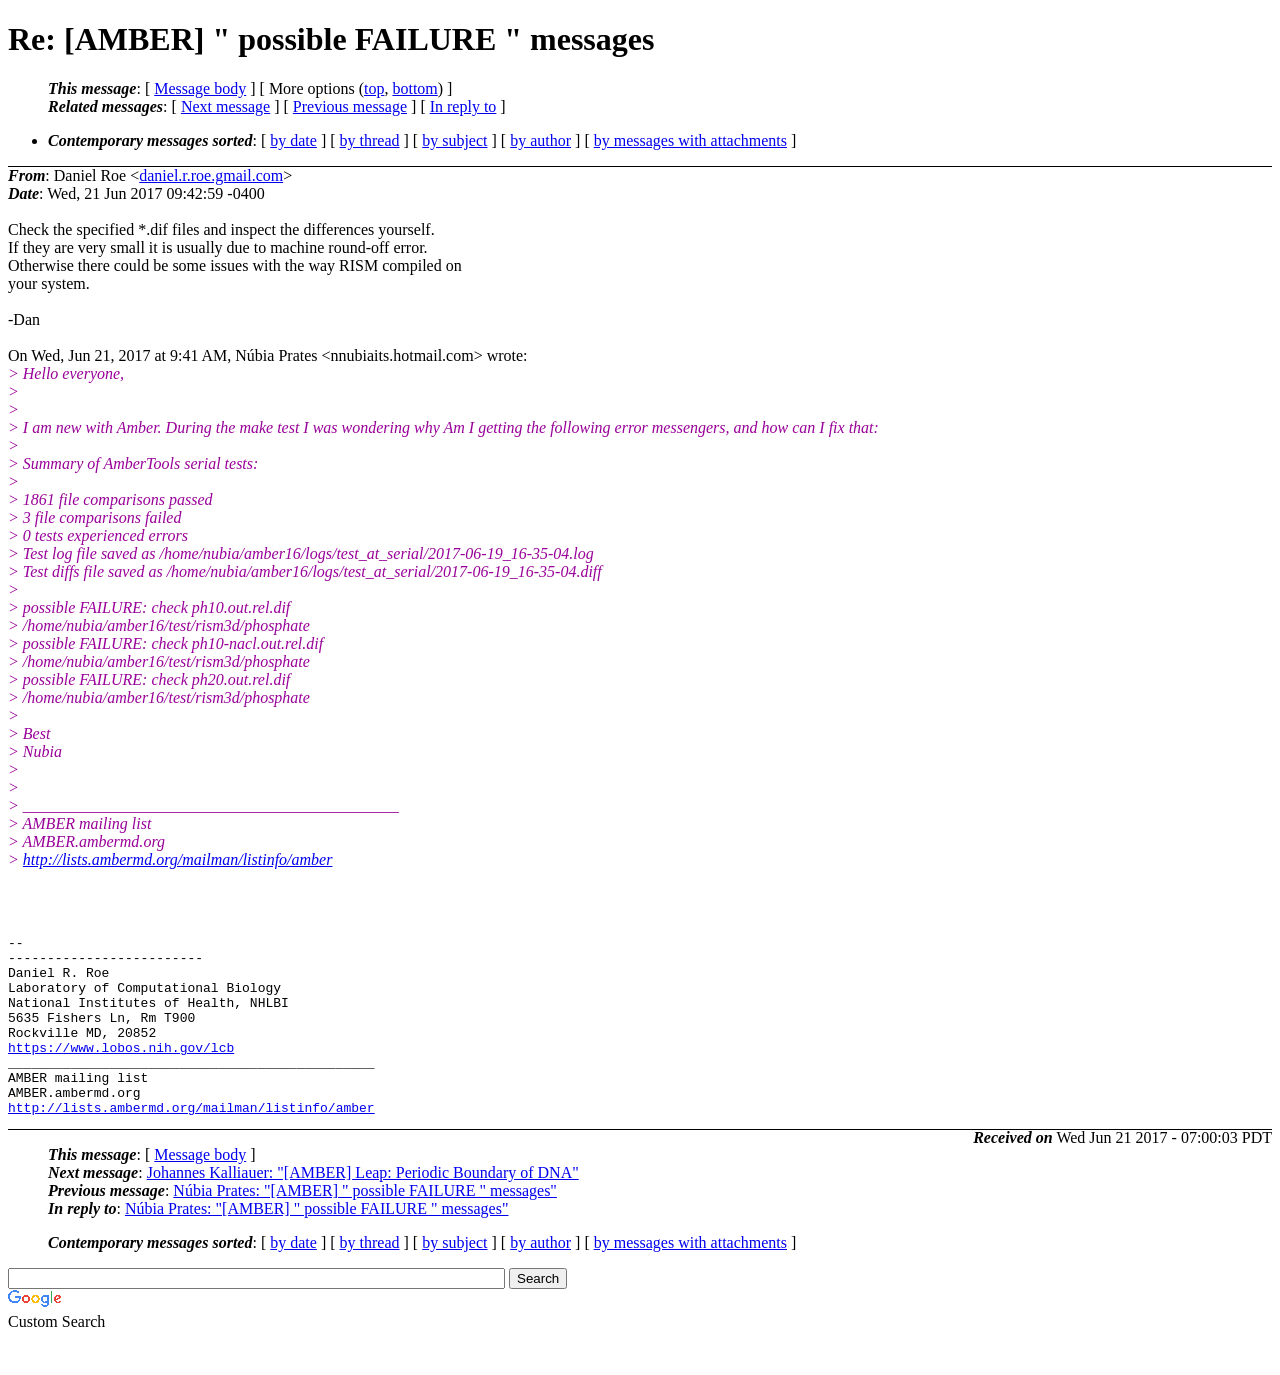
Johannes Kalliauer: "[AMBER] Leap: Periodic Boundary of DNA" (363, 1208)
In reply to (463, 106)
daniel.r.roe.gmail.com (211, 175)
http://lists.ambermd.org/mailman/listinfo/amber (178, 859)
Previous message (350, 106)
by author (540, 140)
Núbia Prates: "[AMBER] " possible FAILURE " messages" (365, 1226)
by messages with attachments (690, 140)
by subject (454, 140)
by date (293, 140)
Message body (200, 88)
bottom (414, 88)
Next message (225, 106)
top (374, 88)
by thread (370, 140)
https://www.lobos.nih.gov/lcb (121, 1071)
